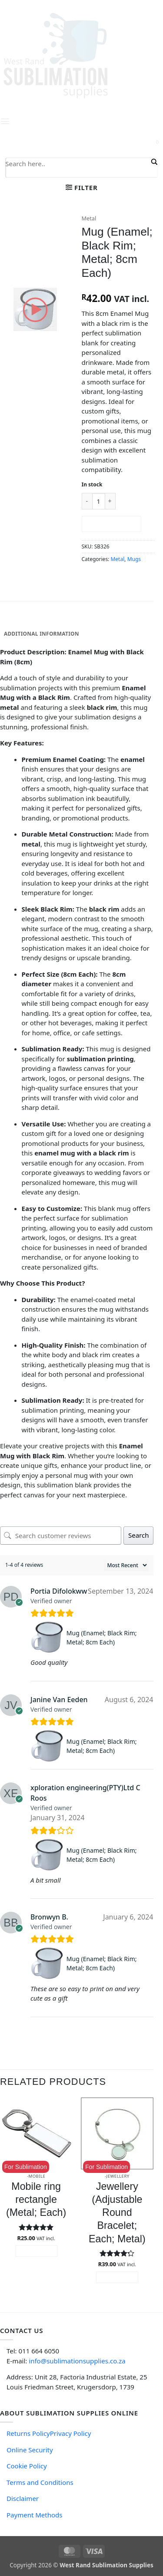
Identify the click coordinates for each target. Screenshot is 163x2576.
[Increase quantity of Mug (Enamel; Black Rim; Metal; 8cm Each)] (110, 501)
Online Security (30, 2449)
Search (138, 1535)
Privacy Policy (70, 2433)
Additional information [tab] (41, 633)
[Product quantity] (98, 501)
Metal (89, 218)
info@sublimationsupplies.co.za (77, 2360)
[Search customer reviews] (60, 1535)
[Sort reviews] (126, 1565)
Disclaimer (23, 2498)
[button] (82, 187)
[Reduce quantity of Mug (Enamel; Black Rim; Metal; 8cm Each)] (87, 501)
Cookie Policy (27, 2465)
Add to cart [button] (36, 2251)
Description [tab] (22, 620)
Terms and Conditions (40, 2482)
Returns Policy (28, 2433)
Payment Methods (34, 2514)
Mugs (134, 559)
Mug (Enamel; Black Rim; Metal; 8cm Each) (102, 1637)
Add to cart (111, 523)
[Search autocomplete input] (77, 173)
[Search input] (77, 163)
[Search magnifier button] (153, 162)
